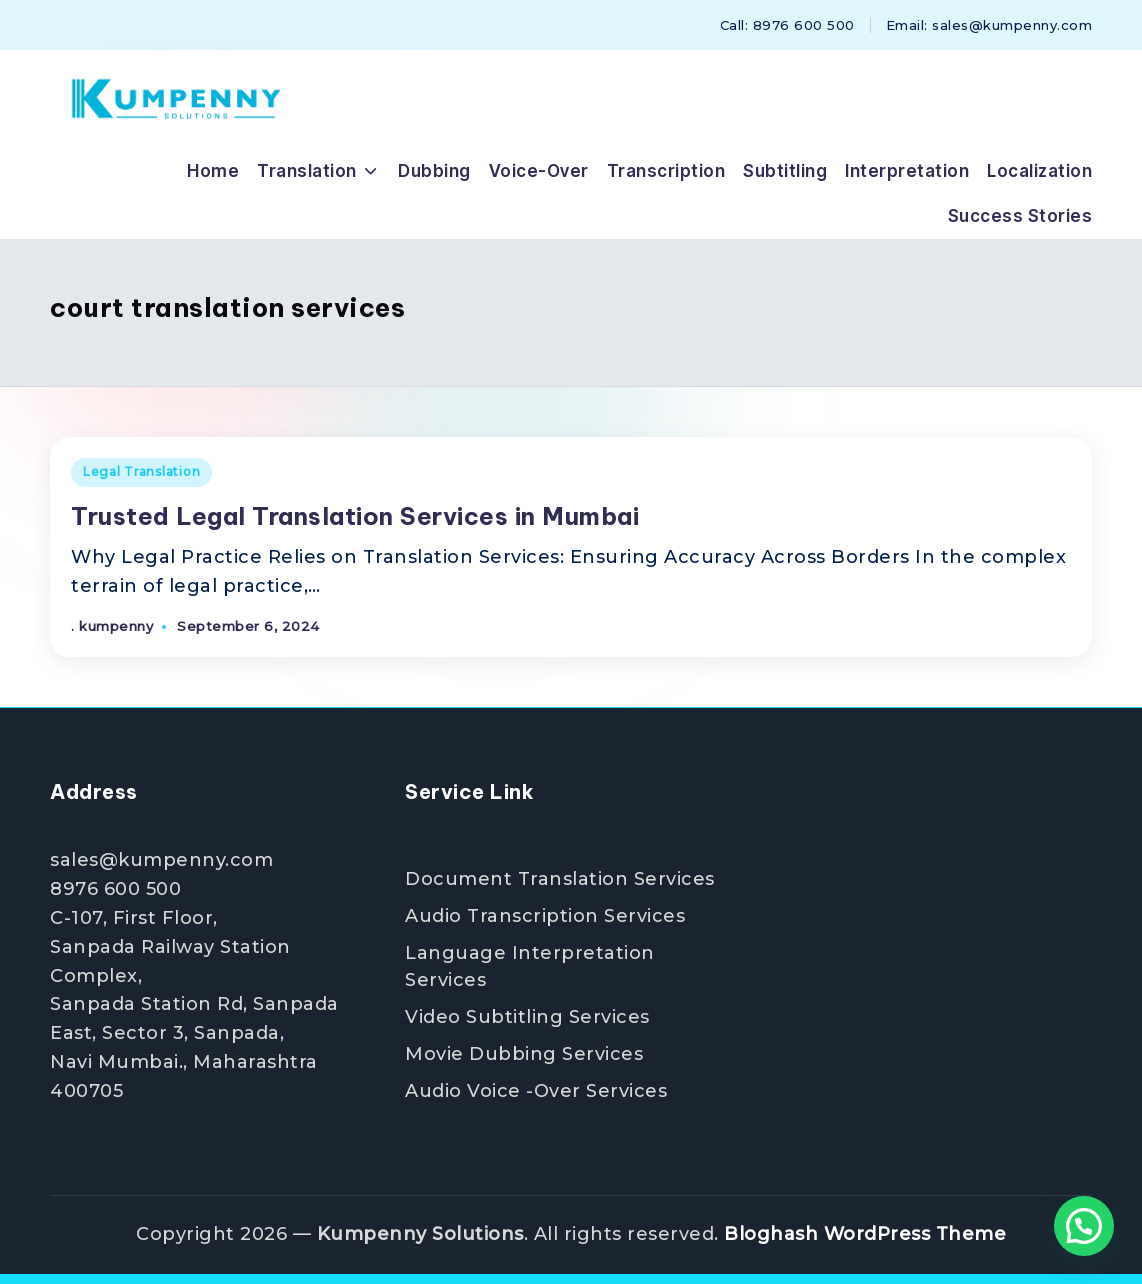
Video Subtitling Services (527, 1017)
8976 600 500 (115, 889)
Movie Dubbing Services (524, 1054)
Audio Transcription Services (545, 916)
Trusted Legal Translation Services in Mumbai (355, 516)
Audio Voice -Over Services (536, 1091)
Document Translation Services (560, 879)
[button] (1084, 1226)
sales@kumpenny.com (161, 860)
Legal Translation (141, 471)
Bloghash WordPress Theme (865, 1234)
